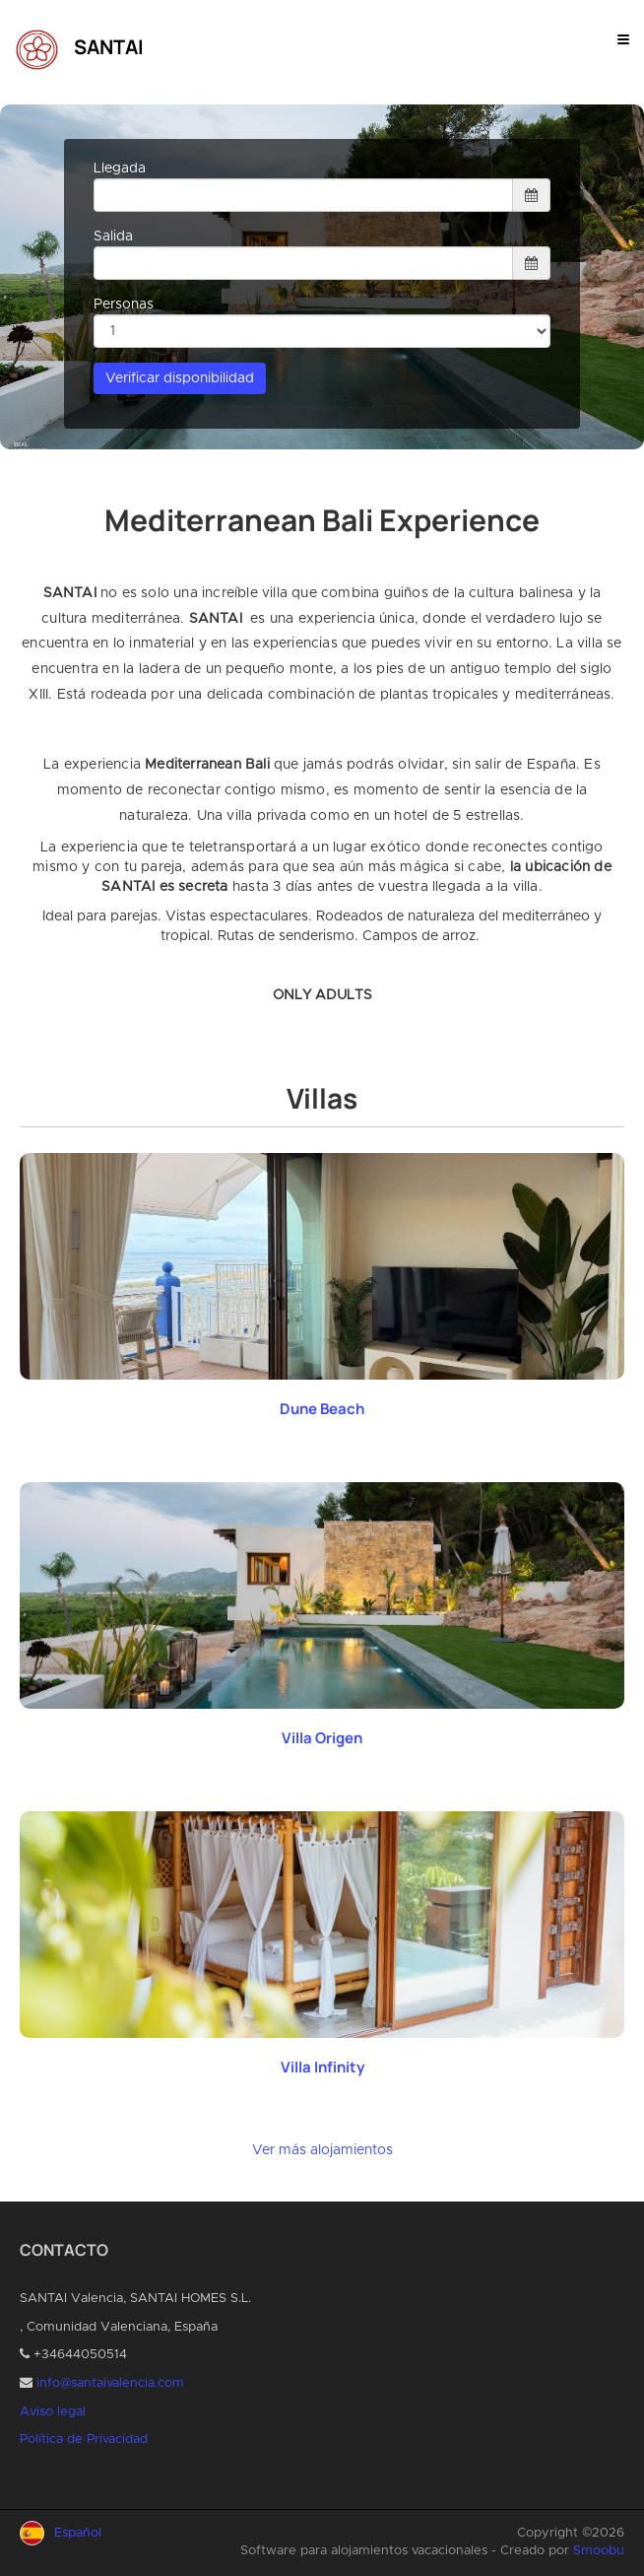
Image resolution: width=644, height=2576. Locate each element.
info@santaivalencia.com (110, 2383)
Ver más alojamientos (322, 2150)
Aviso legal (53, 2412)
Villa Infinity (322, 2067)
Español (77, 2533)
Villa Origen (322, 1738)
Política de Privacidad (84, 2439)
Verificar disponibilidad (179, 378)
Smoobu (598, 2550)
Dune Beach (322, 1408)
